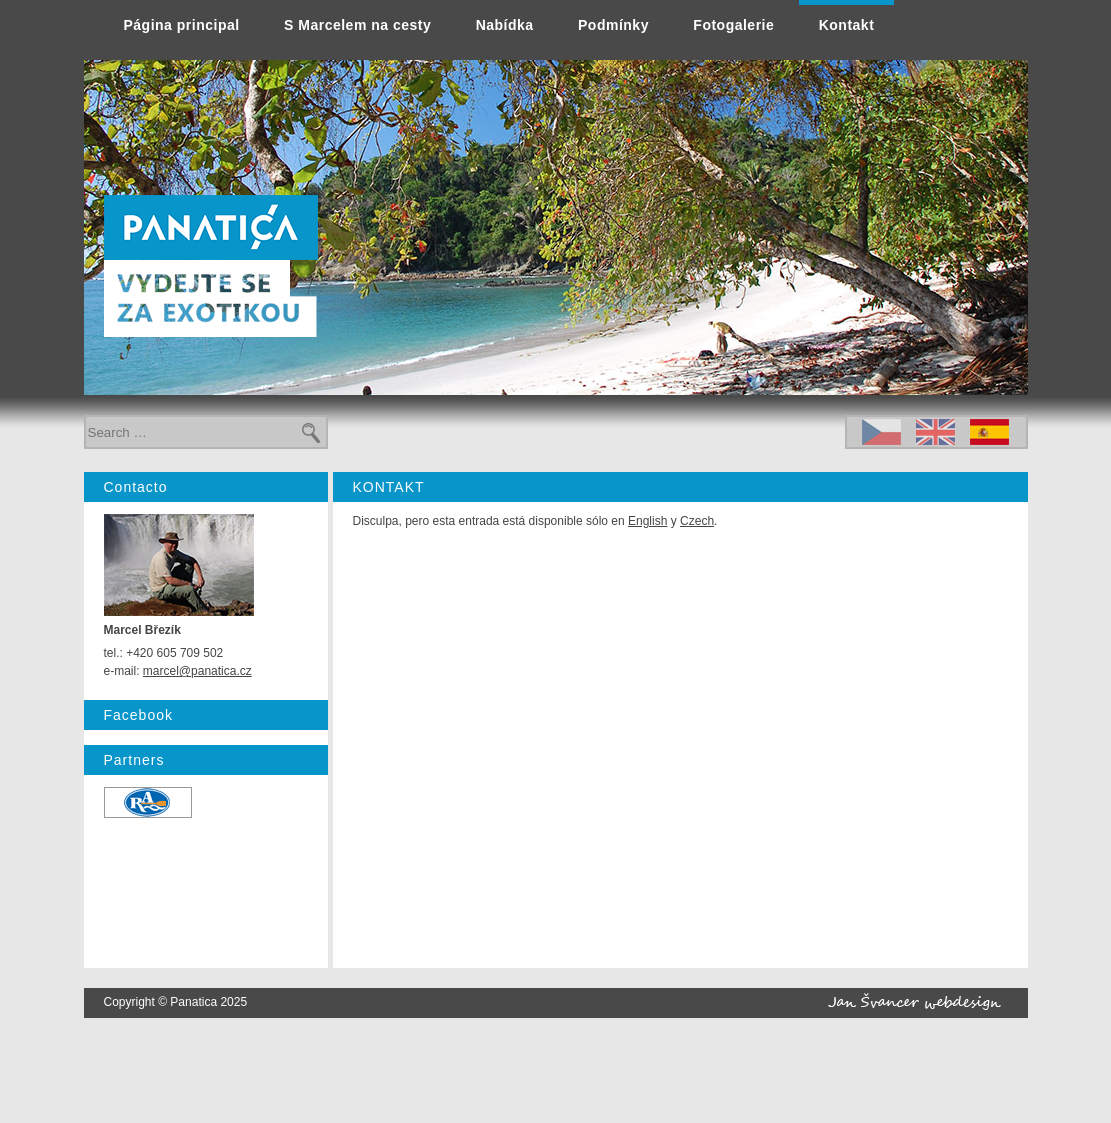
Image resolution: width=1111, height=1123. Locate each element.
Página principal (182, 25)
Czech (697, 521)
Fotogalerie (733, 25)
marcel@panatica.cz (197, 671)
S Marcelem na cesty (357, 25)
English (647, 521)
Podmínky (613, 25)
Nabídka (505, 25)
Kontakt (847, 25)
